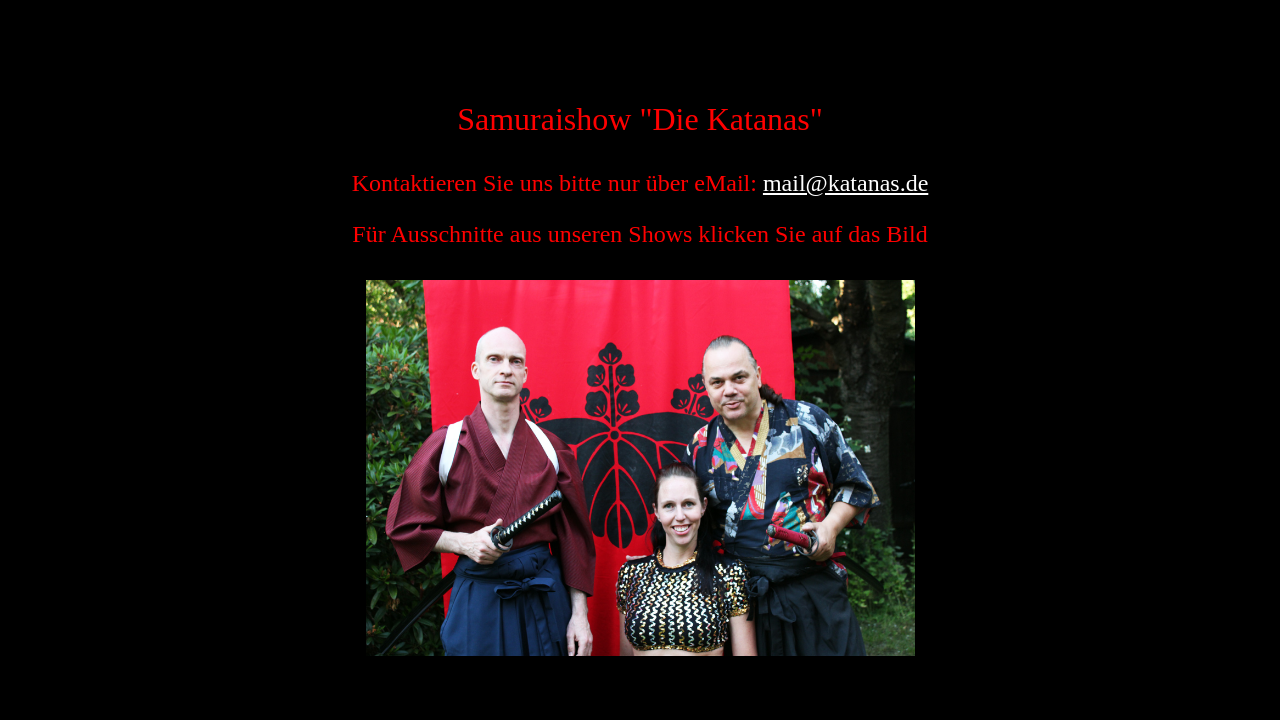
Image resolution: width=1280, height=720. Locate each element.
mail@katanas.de (845, 183)
